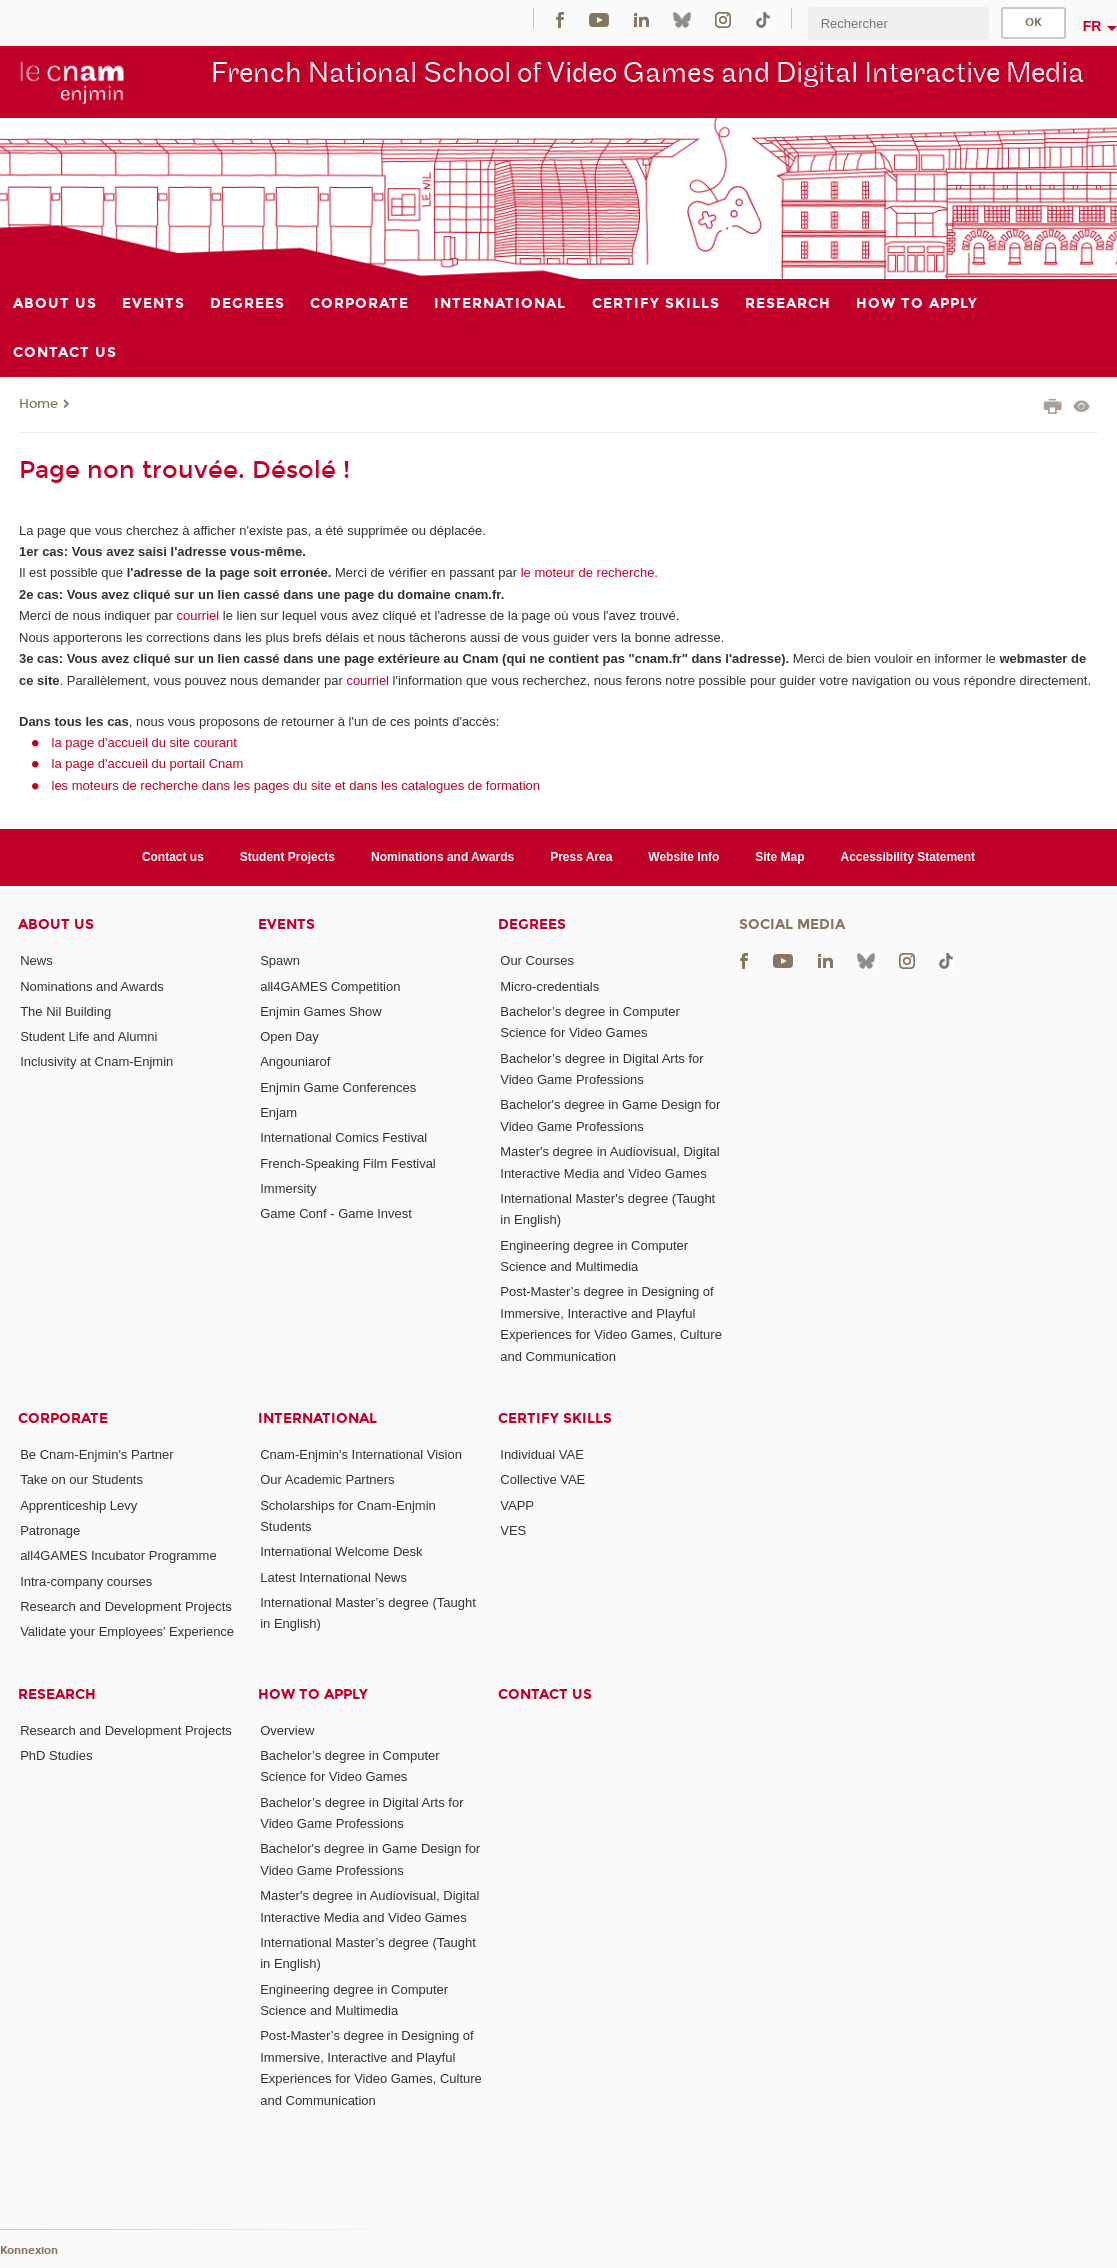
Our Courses (537, 960)
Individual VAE (542, 1454)
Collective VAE (542, 1479)
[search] (898, 23)
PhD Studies (56, 1755)
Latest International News (333, 1577)
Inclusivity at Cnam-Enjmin (96, 1061)
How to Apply (313, 1694)
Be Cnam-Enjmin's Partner (96, 1454)
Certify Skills (555, 1418)
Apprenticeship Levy (78, 1505)
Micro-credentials (549, 986)
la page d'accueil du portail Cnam (148, 763)
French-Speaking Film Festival (348, 1163)
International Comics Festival (343, 1137)
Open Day (289, 1036)
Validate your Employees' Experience (127, 1631)
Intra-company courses (86, 1581)
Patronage (50, 1530)
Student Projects (287, 857)
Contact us (173, 857)
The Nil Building (65, 1011)
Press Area (581, 857)
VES (513, 1530)
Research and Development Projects (126, 1606)
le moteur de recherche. (587, 572)
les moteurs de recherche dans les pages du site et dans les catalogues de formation (296, 785)
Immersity (288, 1188)
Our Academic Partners (327, 1479)
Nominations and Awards (442, 857)
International (317, 1418)
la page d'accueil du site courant (144, 742)
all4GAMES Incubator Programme (118, 1555)
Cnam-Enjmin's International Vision (361, 1454)
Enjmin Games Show (320, 1011)
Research (57, 1694)
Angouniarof (295, 1061)
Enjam (278, 1112)
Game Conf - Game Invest (336, 1213)
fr (1092, 26)
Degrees (532, 924)
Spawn (280, 960)
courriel (198, 615)
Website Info (683, 857)
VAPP (517, 1505)
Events (286, 924)
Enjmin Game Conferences (338, 1087)
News (36, 960)
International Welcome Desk (341, 1551)
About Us (56, 924)
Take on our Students (81, 1479)
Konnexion (29, 2250)
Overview (287, 1730)
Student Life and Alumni (88, 1036)
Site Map (779, 857)
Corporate (63, 1418)
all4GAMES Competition (330, 986)
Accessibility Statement (908, 857)
